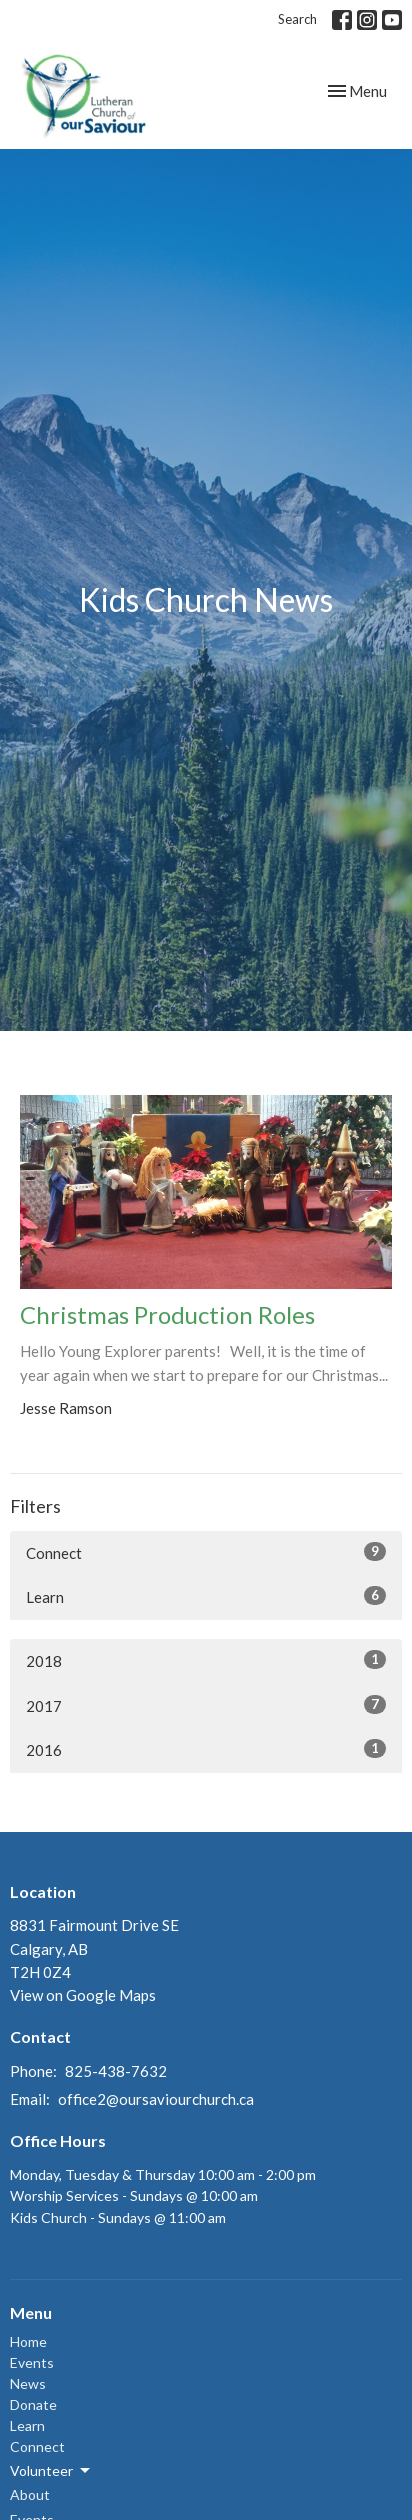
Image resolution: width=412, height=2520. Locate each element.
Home (28, 2341)
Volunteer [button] (51, 2471)
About (30, 2494)
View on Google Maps (83, 1995)
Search (297, 19)
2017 (206, 1705)
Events (32, 2362)
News (28, 2383)
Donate (33, 2404)
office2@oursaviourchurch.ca (156, 2099)
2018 (206, 1660)
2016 (206, 1749)
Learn (206, 1596)
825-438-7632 (116, 2071)
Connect (206, 1552)
